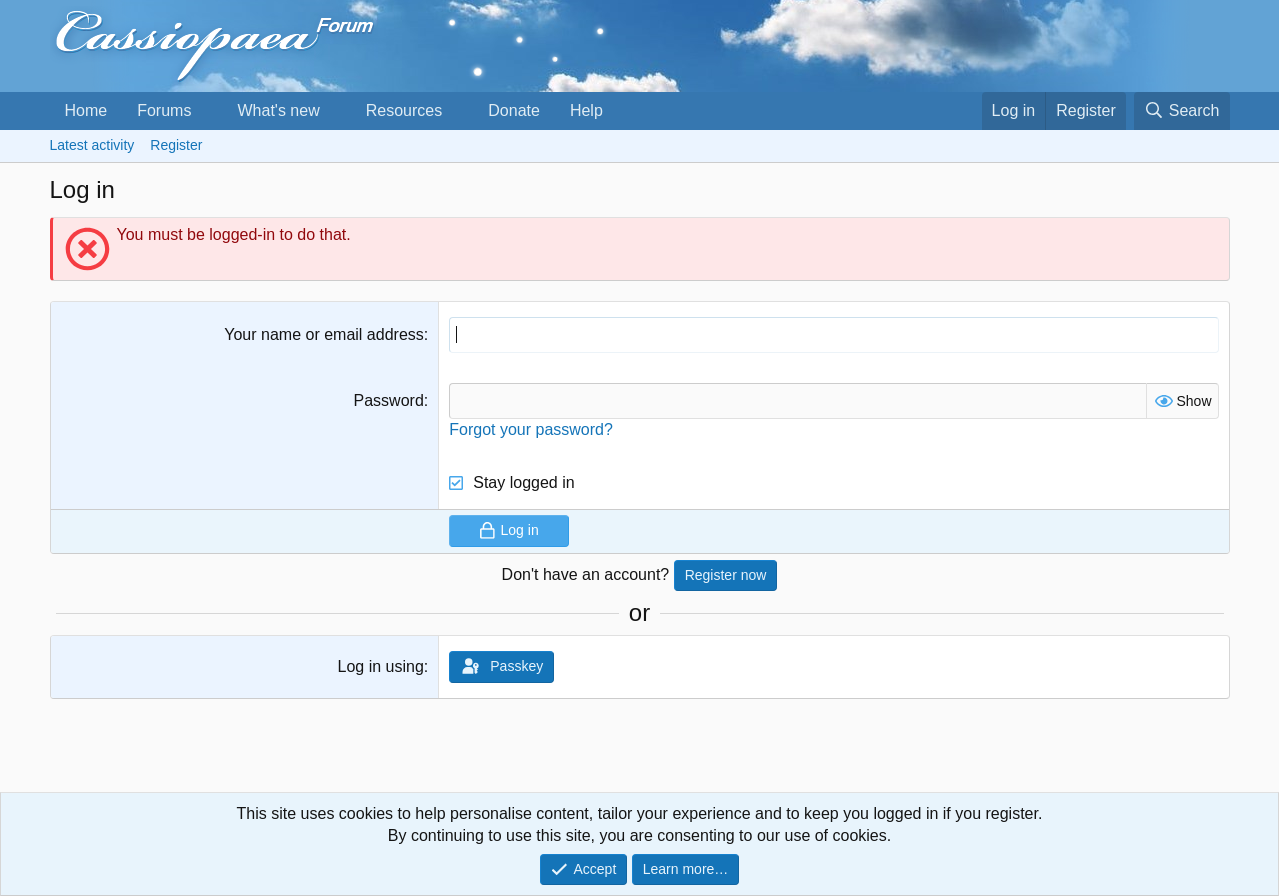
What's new (278, 110)
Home (86, 110)
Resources (404, 110)
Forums (164, 110)
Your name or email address (324, 334)
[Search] (1182, 111)
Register (176, 145)
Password (389, 400)
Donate (514, 110)
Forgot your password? (531, 429)
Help (586, 110)
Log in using (380, 666)
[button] (207, 111)
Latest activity (92, 145)
